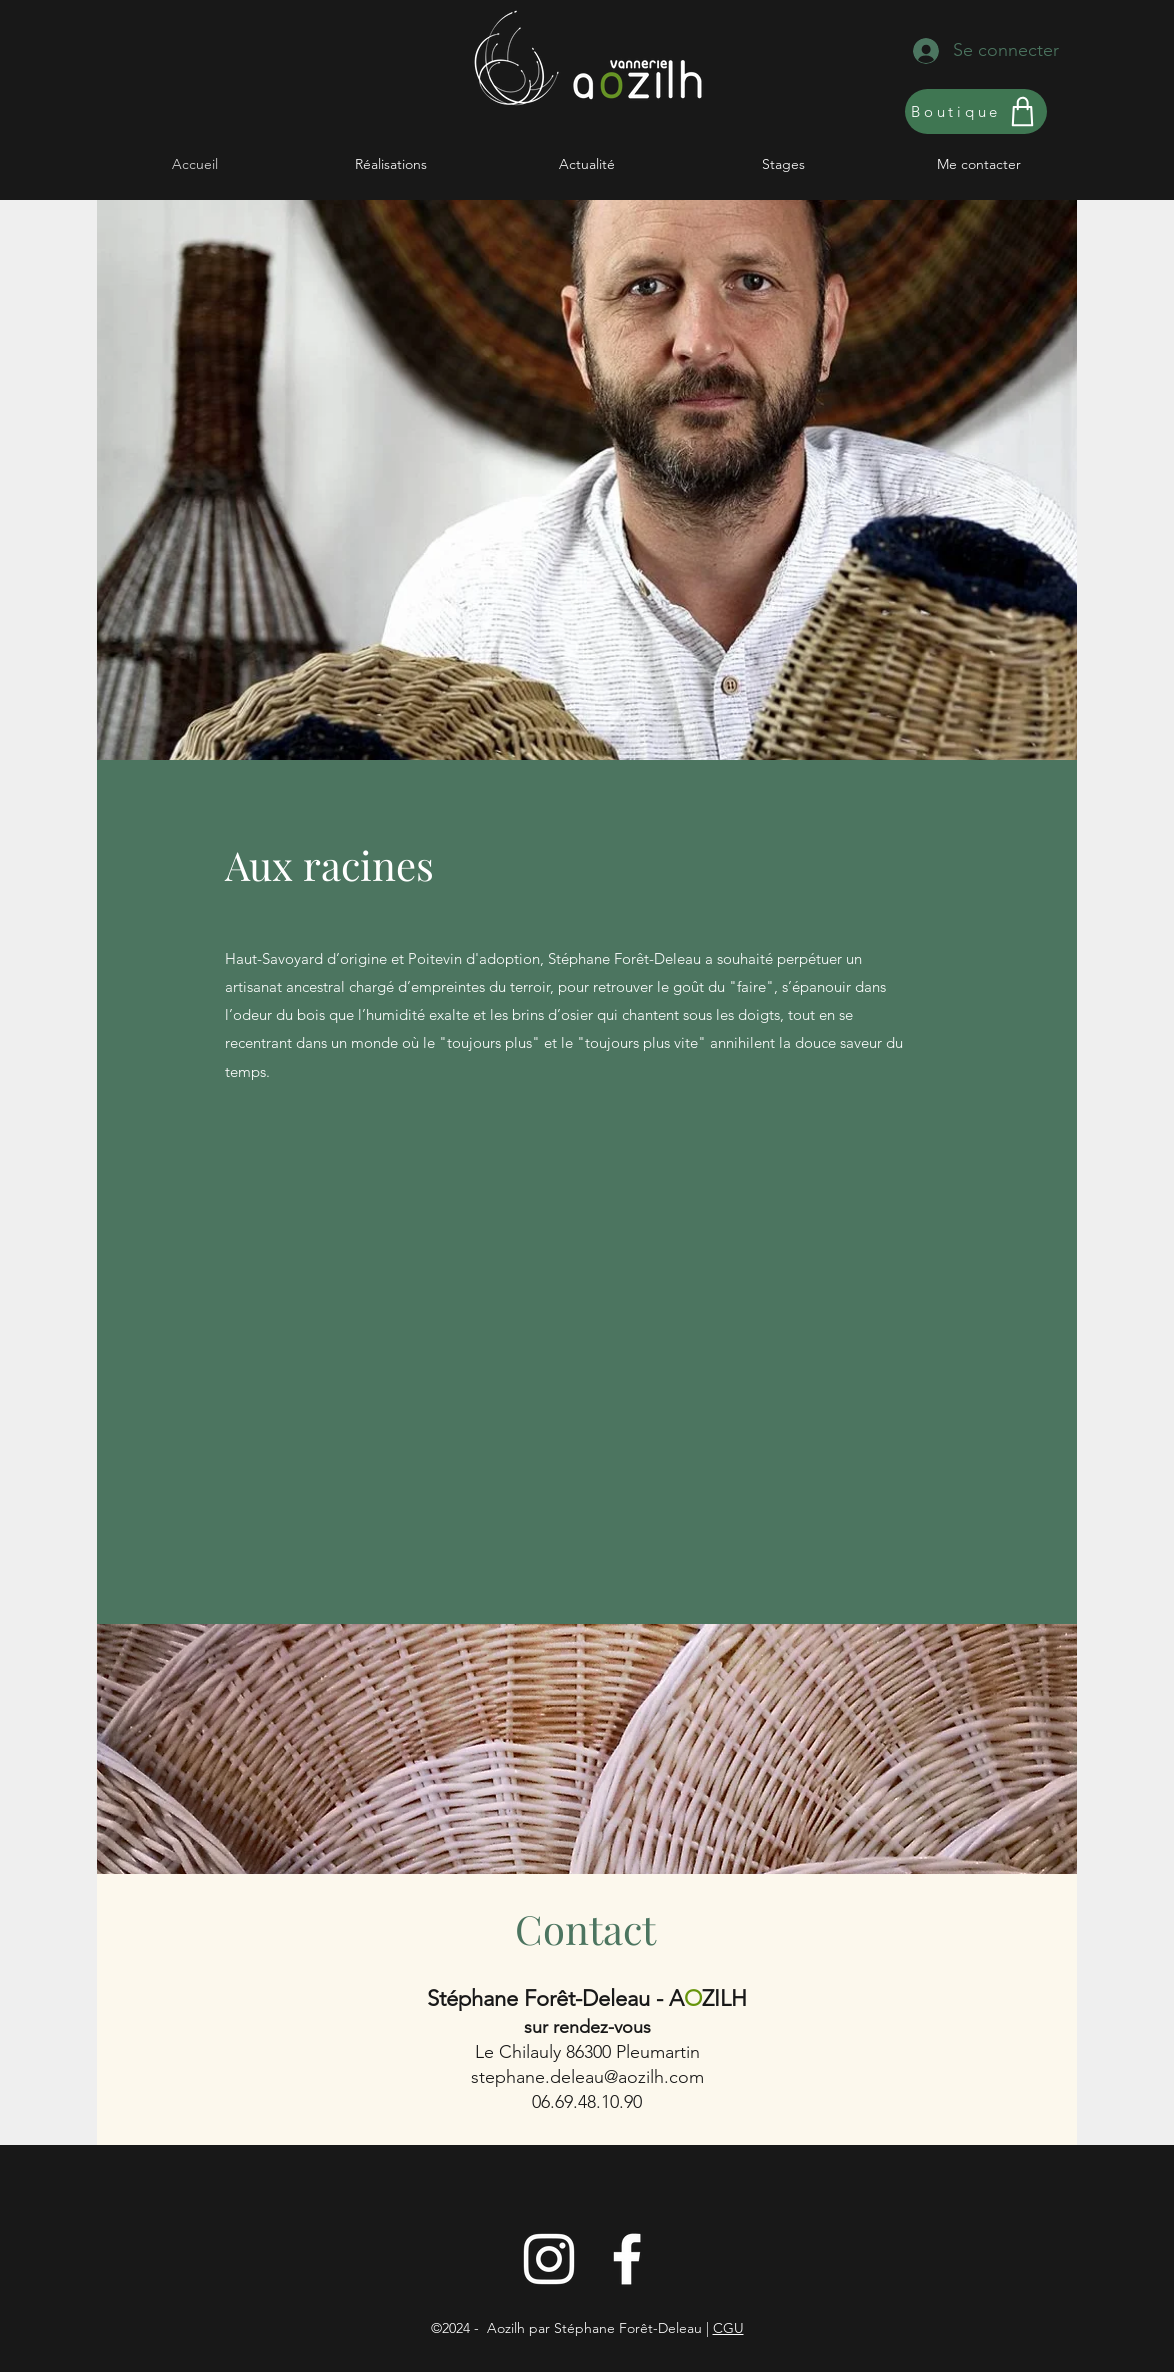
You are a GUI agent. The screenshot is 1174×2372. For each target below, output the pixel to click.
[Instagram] (549, 2259)
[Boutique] (976, 111)
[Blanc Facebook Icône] (627, 2259)
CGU (728, 2328)
